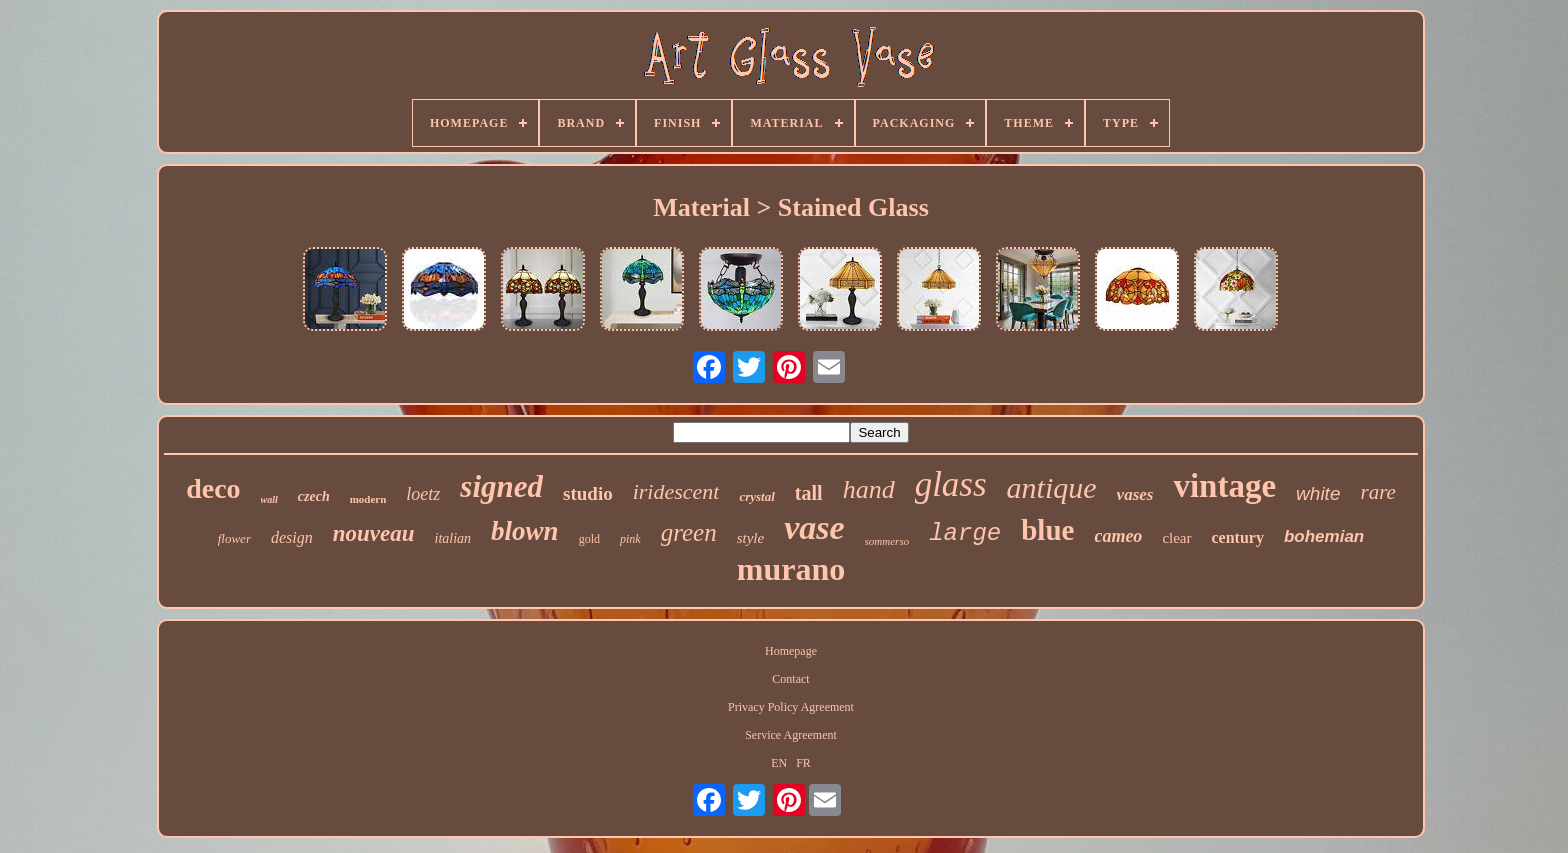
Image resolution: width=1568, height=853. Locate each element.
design (292, 537)
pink (630, 539)
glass (951, 484)
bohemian (1324, 536)
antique (1052, 487)
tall (809, 493)
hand (869, 489)
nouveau (374, 533)
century (1238, 537)
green (689, 532)
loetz (423, 494)
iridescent (676, 491)
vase (814, 527)
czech (314, 496)
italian (453, 538)
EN (779, 763)
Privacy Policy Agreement (791, 707)
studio (588, 493)
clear (1176, 538)
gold (589, 539)
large (965, 533)
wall (269, 499)
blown (525, 531)
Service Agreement (791, 735)
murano (791, 569)
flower (234, 538)
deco (213, 488)
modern (368, 499)
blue (1047, 530)
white (1318, 493)
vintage (1224, 486)
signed (501, 486)
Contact (790, 679)
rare (1377, 492)
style (751, 538)
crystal (756, 496)
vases (1135, 494)
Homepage (791, 651)
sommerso (887, 541)
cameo (1118, 536)
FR (803, 763)
